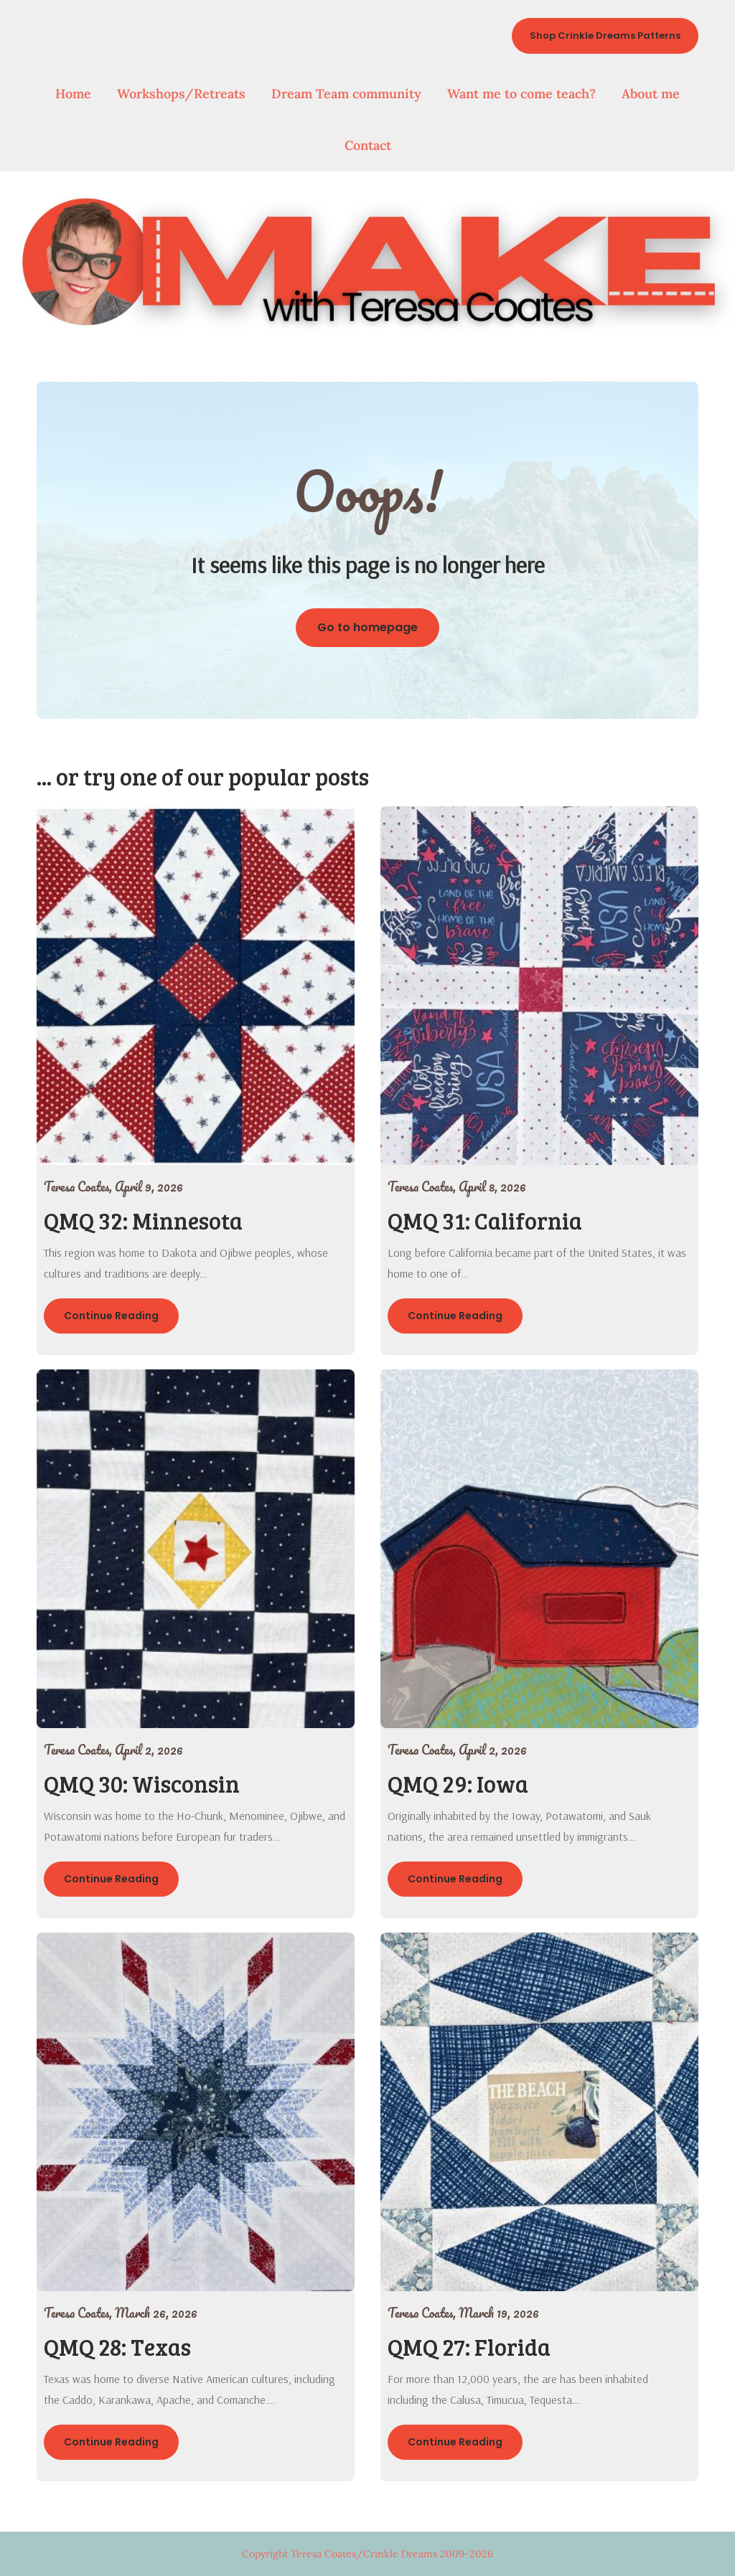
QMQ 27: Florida (469, 2346)
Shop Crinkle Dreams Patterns (605, 35)
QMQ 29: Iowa (458, 1783)
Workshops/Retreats (181, 93)
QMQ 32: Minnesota (143, 1220)
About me (651, 93)
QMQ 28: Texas (117, 2346)
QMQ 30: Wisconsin (142, 1783)
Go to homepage (367, 627)
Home (73, 93)
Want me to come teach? (521, 93)
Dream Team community (346, 93)
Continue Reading (111, 1315)
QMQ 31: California (485, 1220)
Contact (368, 145)
